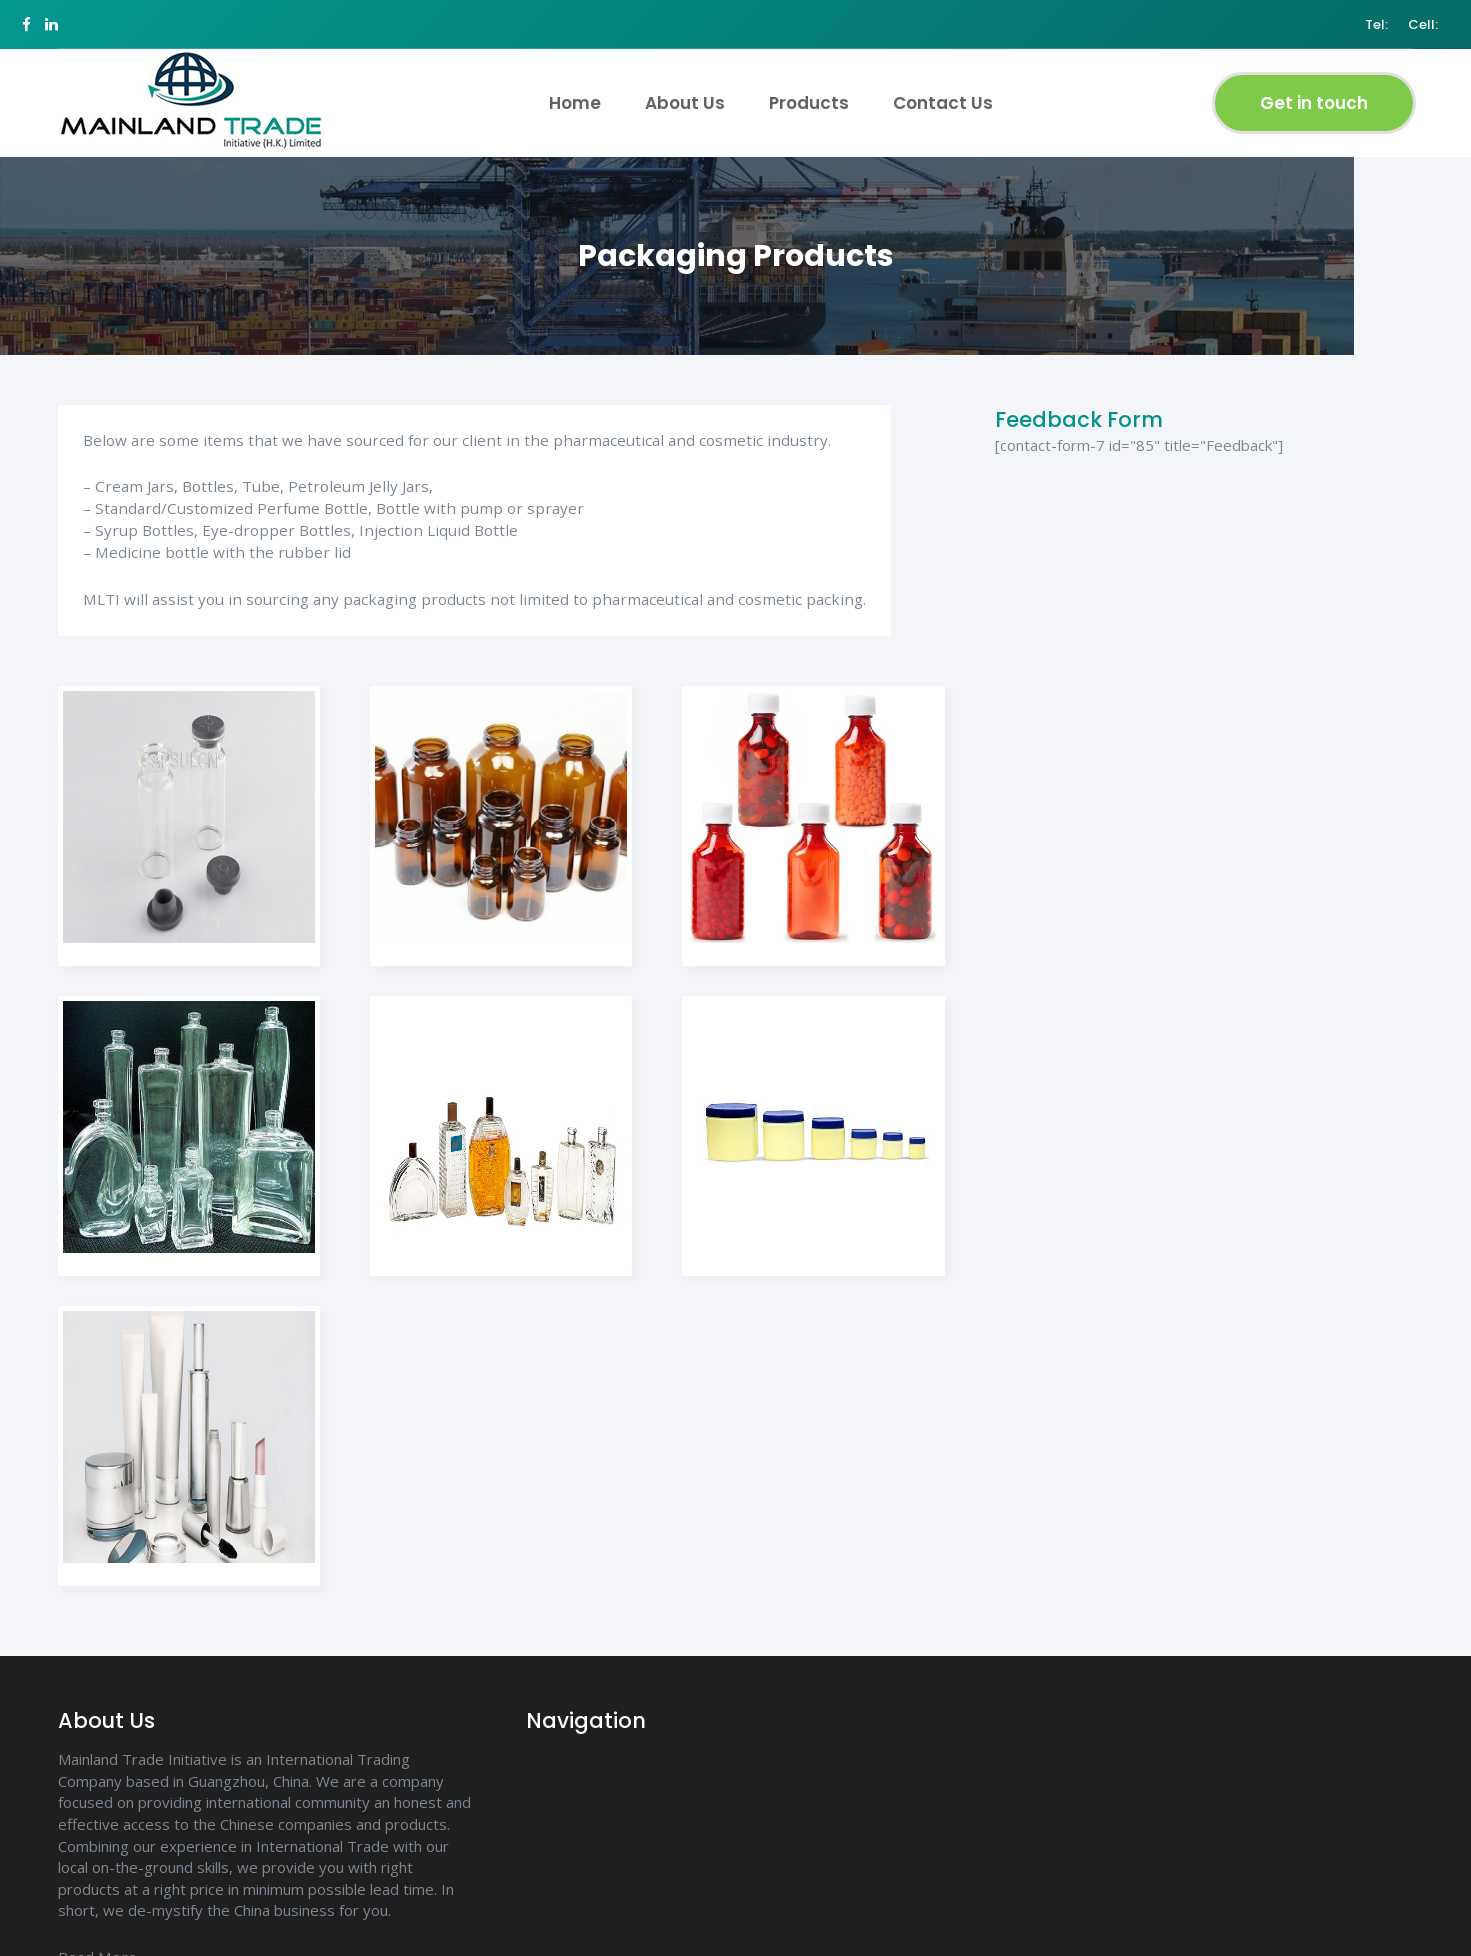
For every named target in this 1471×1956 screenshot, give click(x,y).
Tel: (1351, 20)
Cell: (1398, 20)
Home (572, 92)
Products (806, 92)
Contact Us (940, 92)
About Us (682, 92)
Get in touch (1311, 89)
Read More (96, 1944)
